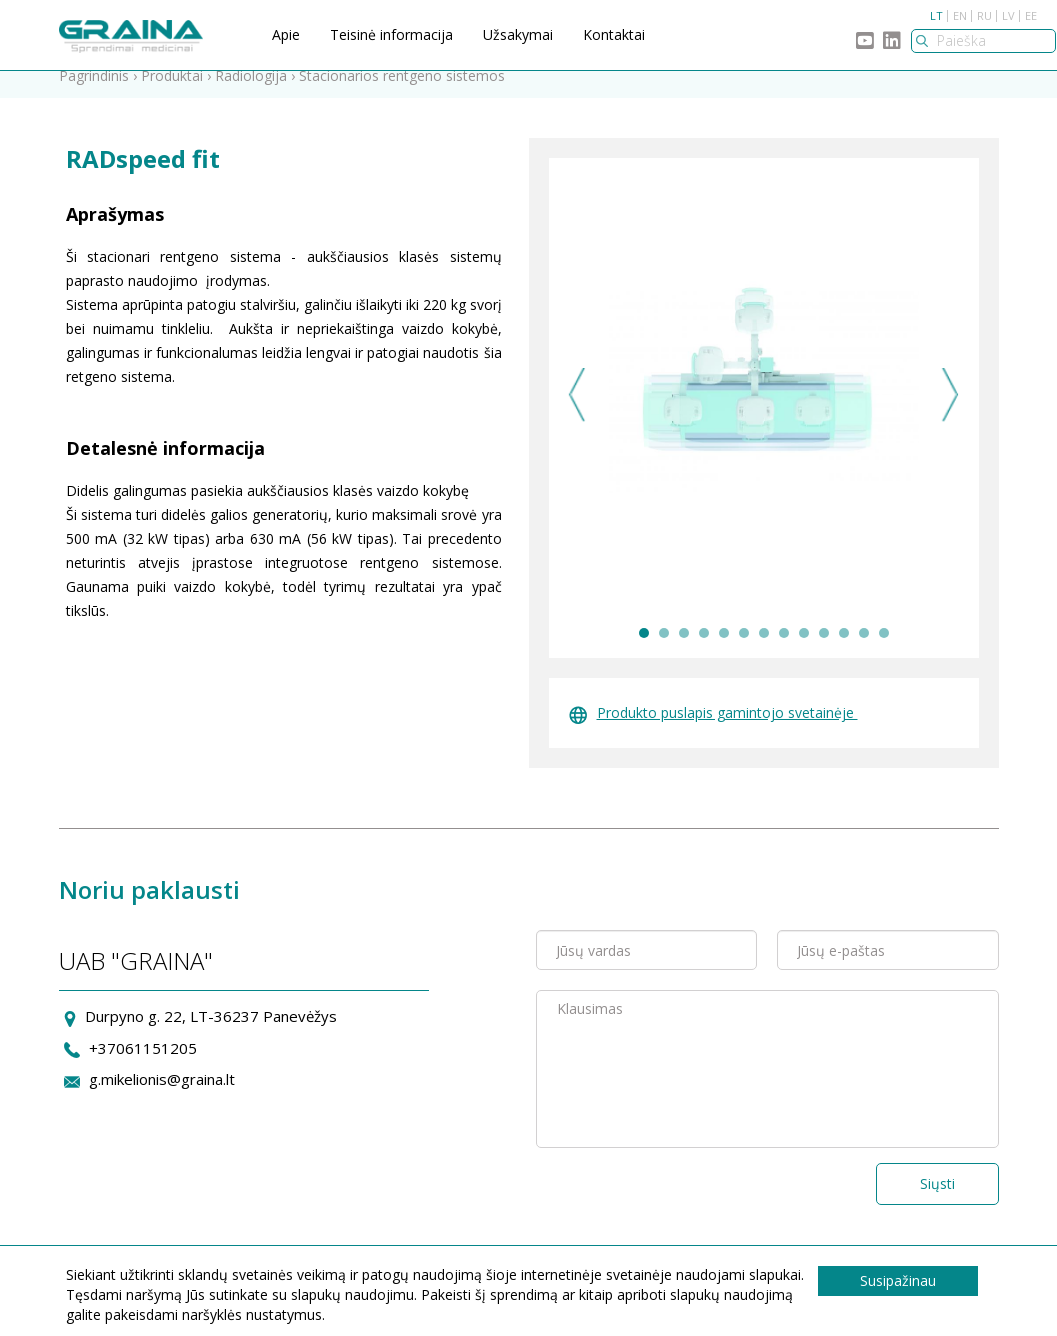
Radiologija (251, 91)
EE (1031, 15)
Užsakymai (518, 34)
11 (844, 649)
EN (960, 15)
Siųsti (937, 1199)
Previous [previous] (577, 410)
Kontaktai (614, 34)
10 (824, 649)
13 (884, 649)
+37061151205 (143, 1063)
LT (936, 15)
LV (1008, 15)
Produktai (172, 91)
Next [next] (950, 410)
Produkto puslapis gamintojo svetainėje (713, 728)
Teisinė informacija (391, 34)
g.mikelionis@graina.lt (162, 1095)
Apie (286, 34)
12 (864, 649)
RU (984, 15)
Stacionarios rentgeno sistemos (402, 91)
